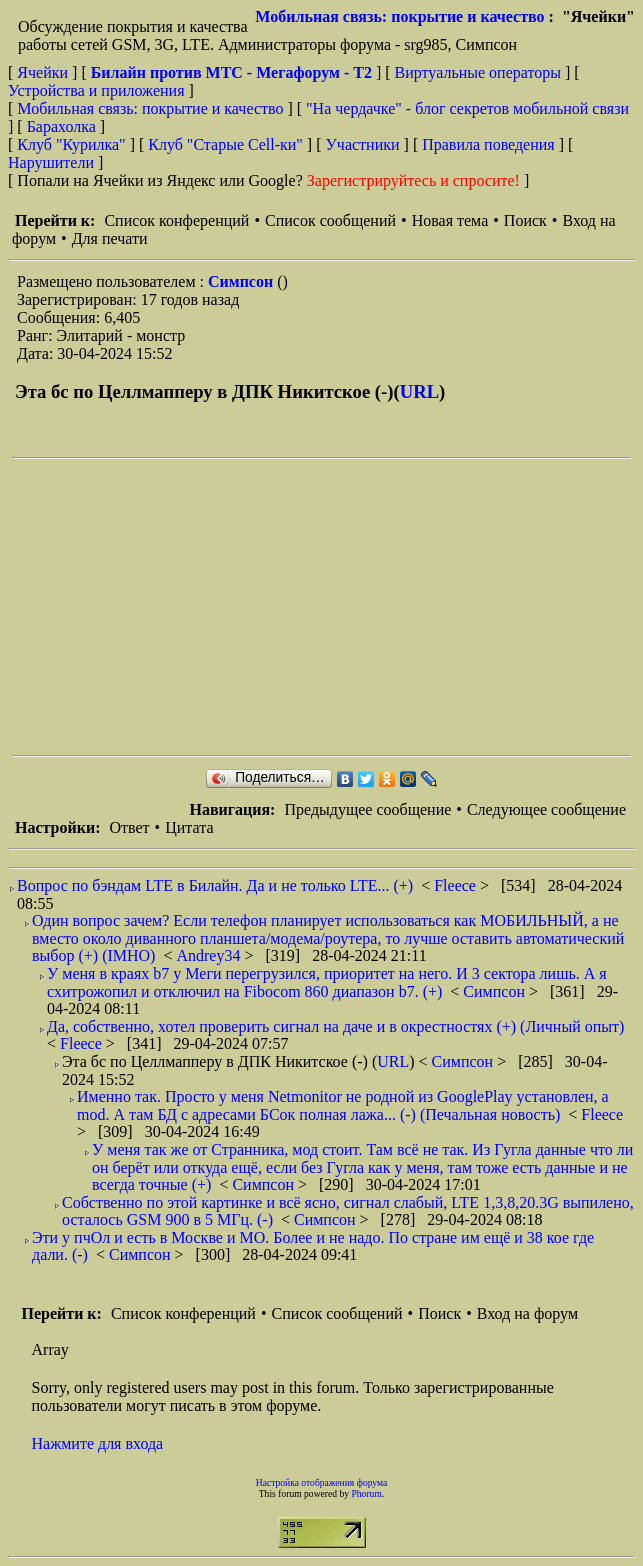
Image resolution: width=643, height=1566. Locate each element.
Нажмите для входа (98, 1443)
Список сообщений (330, 220)
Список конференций (176, 220)
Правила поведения (488, 144)
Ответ (129, 827)
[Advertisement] (327, 607)
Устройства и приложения (96, 90)
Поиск (525, 220)
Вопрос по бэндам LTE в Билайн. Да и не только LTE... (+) (215, 885)
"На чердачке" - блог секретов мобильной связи (467, 108)
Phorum (366, 1493)
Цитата (189, 827)
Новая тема (450, 220)
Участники (363, 144)
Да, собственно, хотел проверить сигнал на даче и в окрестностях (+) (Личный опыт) (335, 1026)
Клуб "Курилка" (71, 144)
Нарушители (51, 162)
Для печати (110, 238)
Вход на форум (527, 1313)
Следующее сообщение (546, 809)
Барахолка (61, 126)
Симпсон (242, 281)
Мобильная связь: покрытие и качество (399, 16)
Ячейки (44, 72)
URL (419, 391)
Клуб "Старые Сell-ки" (225, 144)
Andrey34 (210, 955)
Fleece (457, 885)
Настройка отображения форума (322, 1482)
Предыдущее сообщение (367, 809)
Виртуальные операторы (478, 72)
